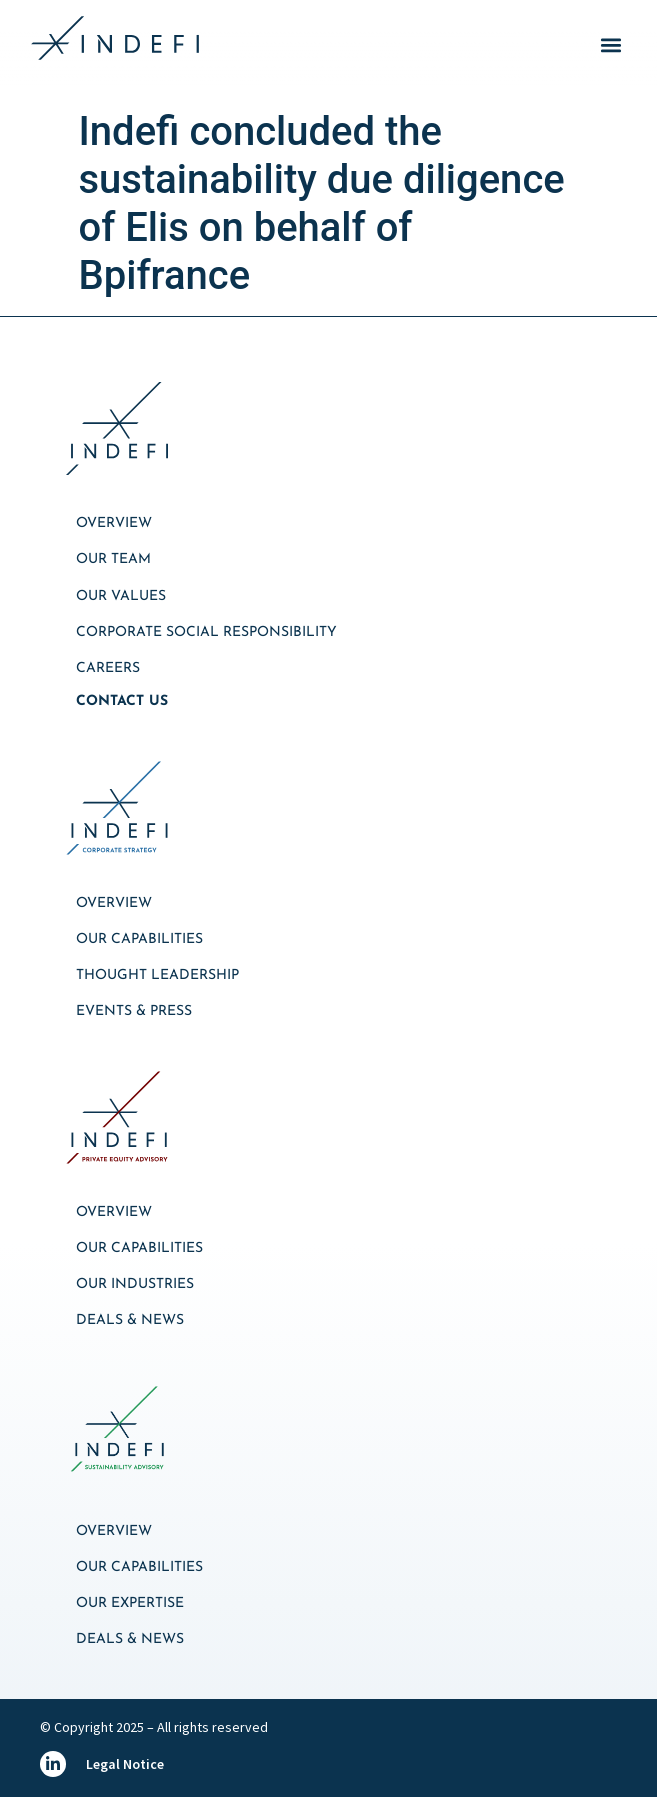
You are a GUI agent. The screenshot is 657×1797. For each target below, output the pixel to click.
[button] (610, 45)
